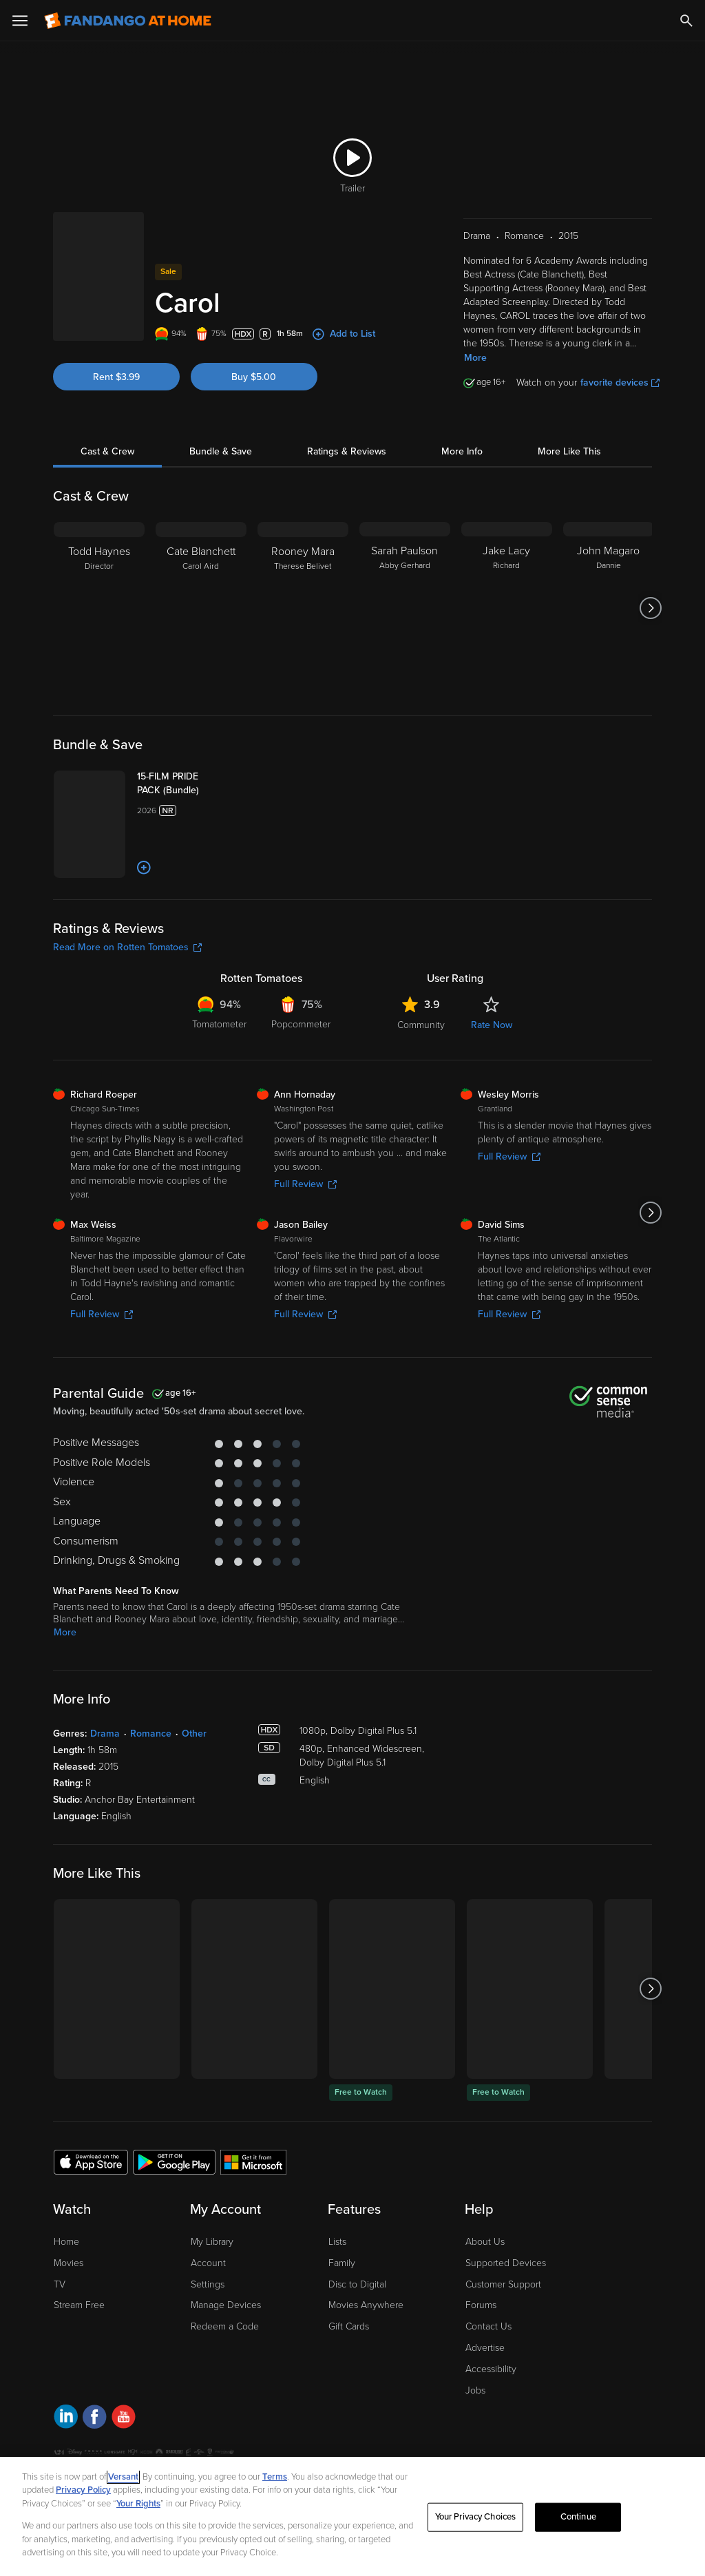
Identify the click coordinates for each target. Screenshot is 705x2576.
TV (59, 2328)
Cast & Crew (107, 434)
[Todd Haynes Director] (99, 591)
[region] (352, 2516)
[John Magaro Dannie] (608, 591)
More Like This (569, 434)
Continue (578, 2516)
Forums (480, 2349)
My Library (212, 2286)
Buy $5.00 (253, 349)
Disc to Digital (357, 2328)
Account (208, 2307)
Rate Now (491, 1069)
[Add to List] (184, 912)
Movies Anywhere (365, 2349)
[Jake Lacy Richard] (507, 591)
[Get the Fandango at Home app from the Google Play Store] (174, 2205)
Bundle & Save (220, 434)
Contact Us (488, 2370)
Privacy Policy (83, 2489)
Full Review (305, 1228)
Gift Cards (348, 2370)
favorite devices (620, 365)
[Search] (686, 20)
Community (421, 1069)
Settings (207, 2328)
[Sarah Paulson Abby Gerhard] (405, 591)
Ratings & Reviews (346, 434)
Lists (337, 2286)
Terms (274, 2476)
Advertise (485, 2392)
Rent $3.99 (116, 349)
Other (194, 1777)
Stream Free (79, 2349)
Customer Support (503, 2328)
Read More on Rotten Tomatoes (127, 991)
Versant (123, 2476)
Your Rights (138, 2503)
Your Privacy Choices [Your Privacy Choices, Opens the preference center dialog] (475, 2516)
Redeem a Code (225, 2370)
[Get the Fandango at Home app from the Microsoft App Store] (253, 2205)
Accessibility (490, 2413)
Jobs (475, 2434)
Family (341, 2307)
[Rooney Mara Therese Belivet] (303, 591)
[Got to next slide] (650, 591)
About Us (485, 2286)
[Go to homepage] (127, 20)
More (475, 340)
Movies (68, 2307)
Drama (105, 1777)
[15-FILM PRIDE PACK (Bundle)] (212, 773)
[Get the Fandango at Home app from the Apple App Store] (91, 2205)
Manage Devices (226, 2349)
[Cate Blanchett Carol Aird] (201, 591)
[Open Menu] (20, 20)
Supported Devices (505, 2307)
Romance (150, 1777)
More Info (462, 434)
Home (66, 2286)
